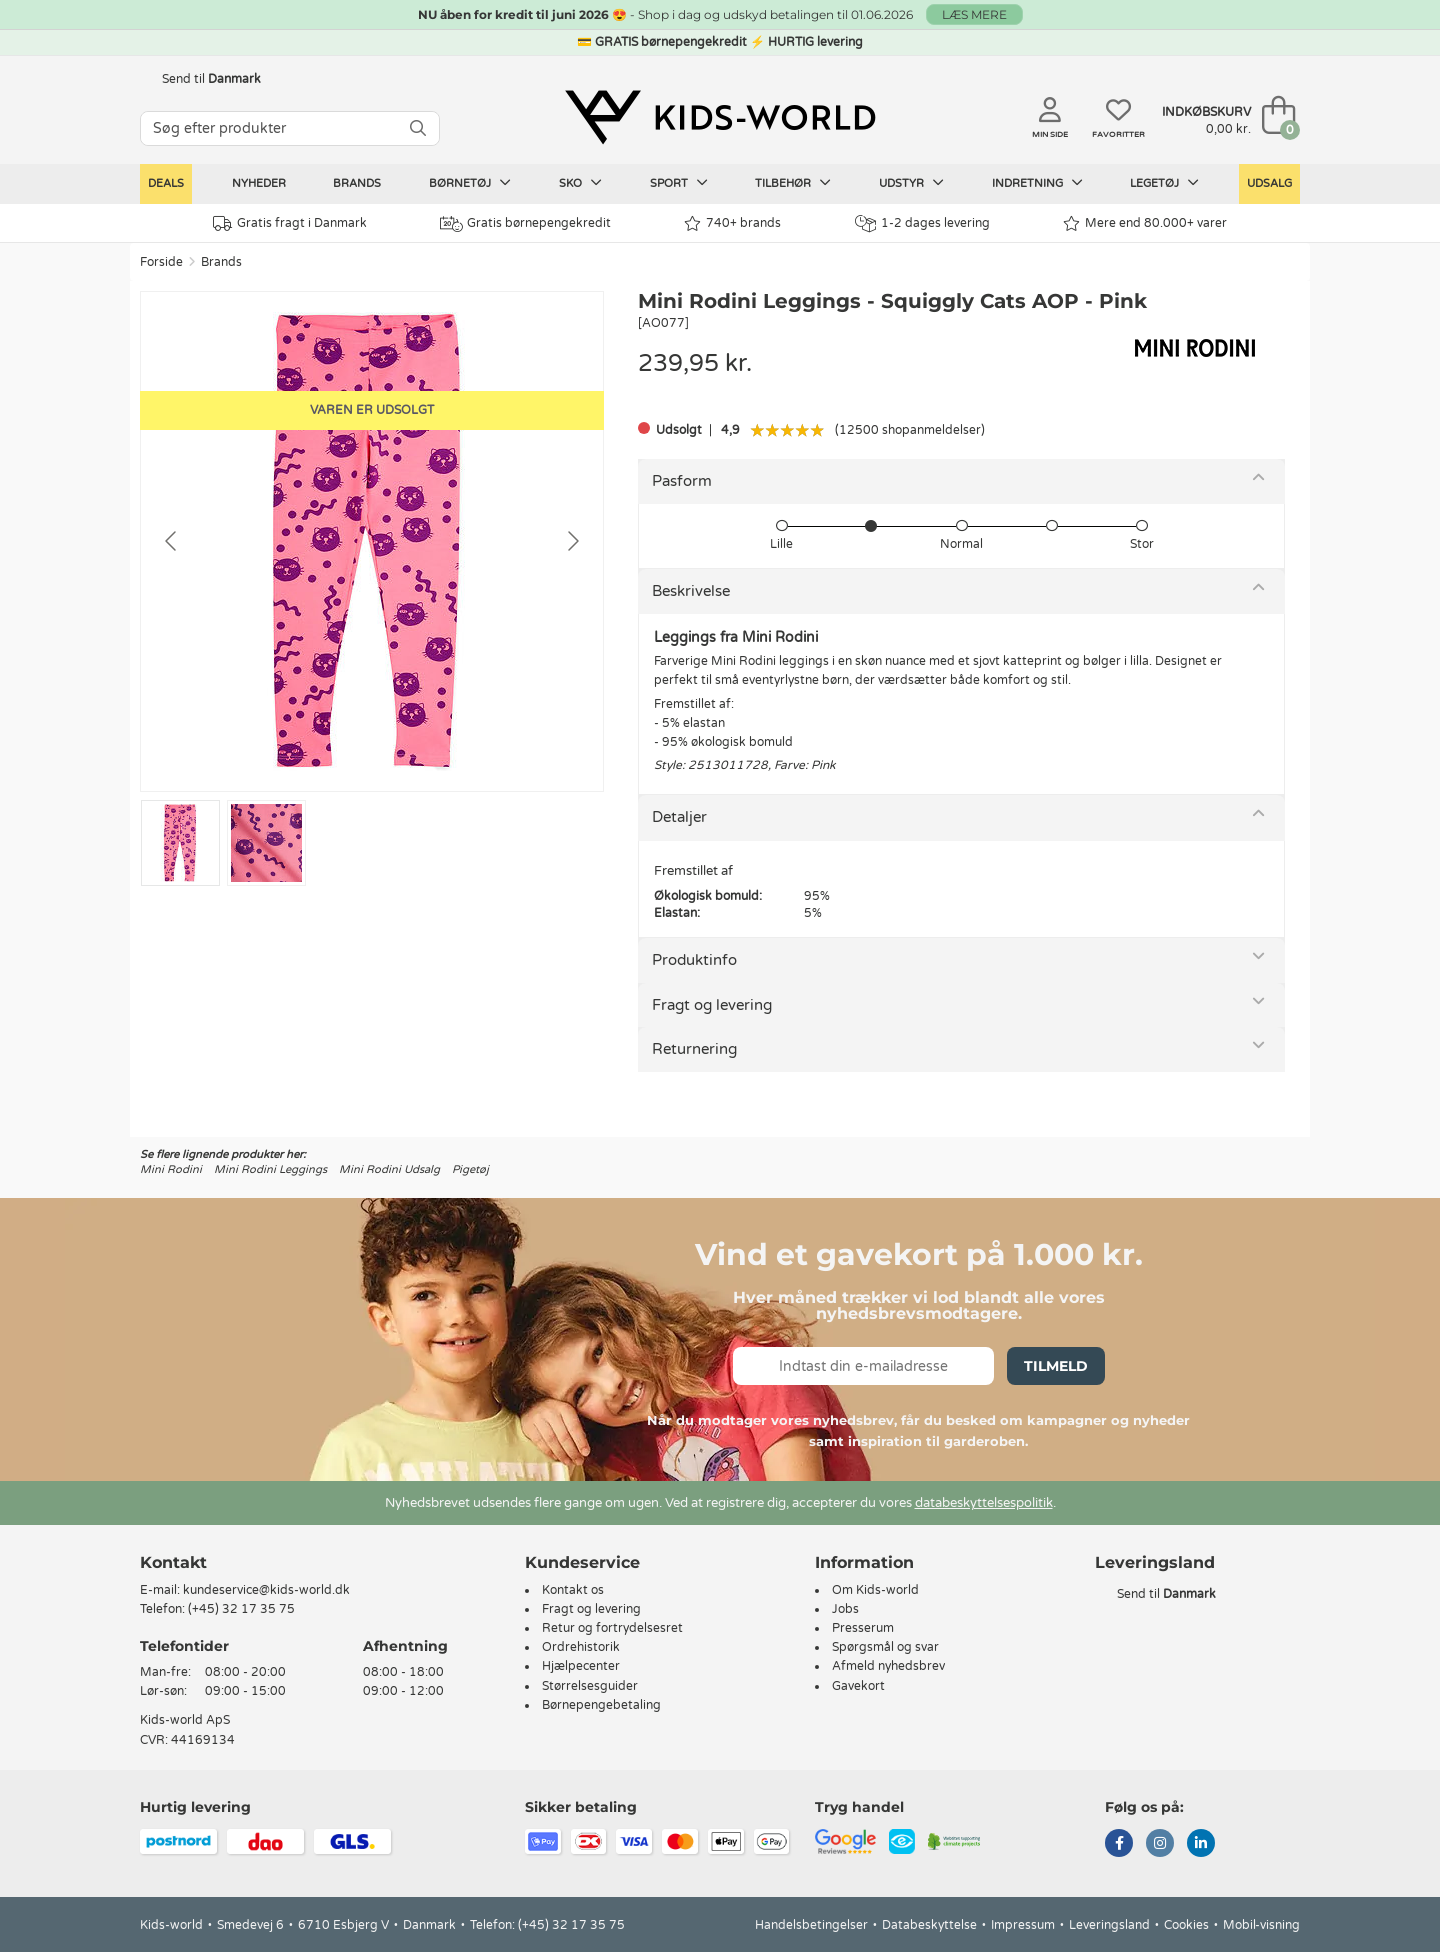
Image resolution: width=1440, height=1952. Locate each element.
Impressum (1023, 1925)
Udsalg (1269, 183)
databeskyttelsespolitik (984, 1503)
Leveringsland (1109, 1925)
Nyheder (259, 183)
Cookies (1186, 1925)
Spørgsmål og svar (885, 1647)
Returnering (694, 1049)
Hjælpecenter (581, 1666)
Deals (166, 183)
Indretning (1037, 183)
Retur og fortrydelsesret (612, 1628)
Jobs (845, 1609)
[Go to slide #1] (180, 843)
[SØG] (418, 128)
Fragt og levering (712, 1005)
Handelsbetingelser (811, 1925)
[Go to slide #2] (266, 843)
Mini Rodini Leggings (270, 1169)
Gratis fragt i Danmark (290, 223)
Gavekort (858, 1686)
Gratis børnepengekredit (525, 224)
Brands (357, 183)
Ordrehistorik (581, 1647)
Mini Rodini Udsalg (389, 1169)
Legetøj (1164, 183)
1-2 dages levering (922, 223)
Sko (580, 183)
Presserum (863, 1628)
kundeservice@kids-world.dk (266, 1590)
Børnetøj (470, 183)
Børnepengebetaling (601, 1705)
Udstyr (911, 183)
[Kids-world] (720, 117)
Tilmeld (1056, 1366)
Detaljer (679, 817)
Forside (161, 262)
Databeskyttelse (929, 1925)
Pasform (682, 481)
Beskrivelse (691, 591)
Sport (679, 183)
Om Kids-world (875, 1590)
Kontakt (173, 1562)
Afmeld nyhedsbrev (888, 1666)
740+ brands (732, 223)
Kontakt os (573, 1590)
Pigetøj (470, 1169)
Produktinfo (694, 960)
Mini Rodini (171, 1169)
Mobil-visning (1261, 1925)
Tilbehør (793, 183)
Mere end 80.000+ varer (1145, 223)
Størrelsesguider (590, 1686)
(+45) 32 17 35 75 (241, 1609)
